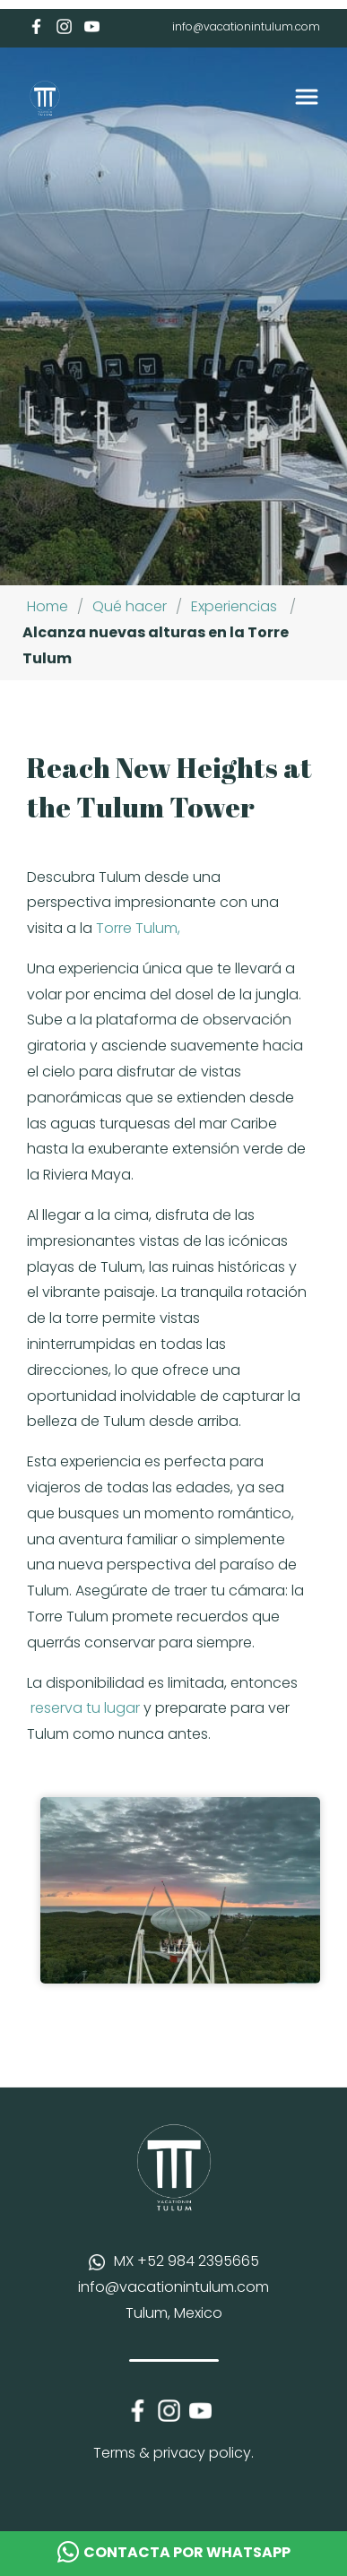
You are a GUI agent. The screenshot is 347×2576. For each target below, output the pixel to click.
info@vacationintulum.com (246, 26)
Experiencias (234, 606)
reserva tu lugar (85, 1708)
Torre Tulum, (138, 928)
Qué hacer (129, 606)
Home (47, 606)
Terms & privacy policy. (173, 2452)
